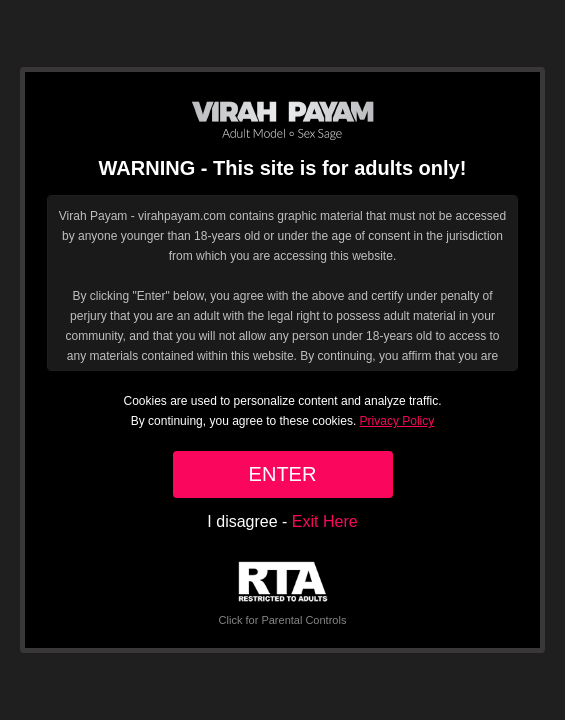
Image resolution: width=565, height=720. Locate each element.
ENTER (283, 474)
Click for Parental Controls (283, 593)
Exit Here (325, 521)
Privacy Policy (397, 421)
